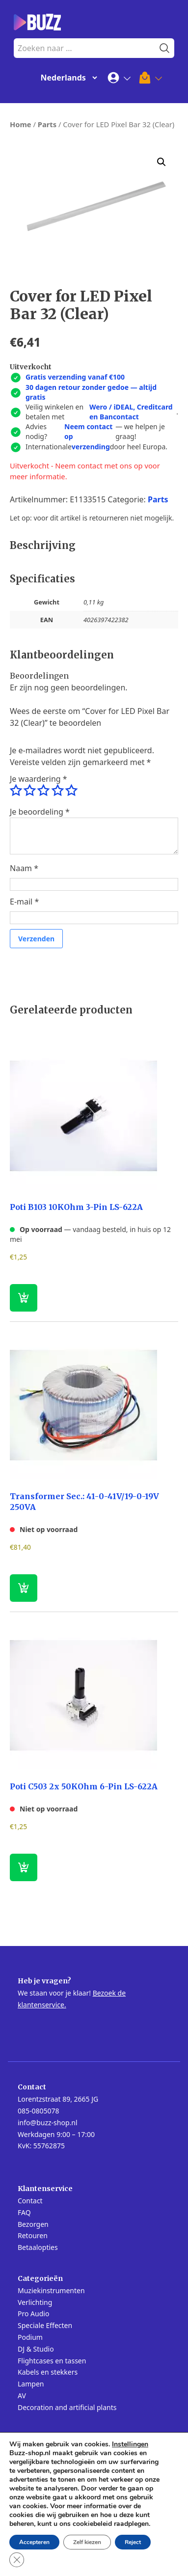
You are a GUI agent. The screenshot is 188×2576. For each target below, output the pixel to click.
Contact (30, 2200)
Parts (47, 124)
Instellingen (130, 2444)
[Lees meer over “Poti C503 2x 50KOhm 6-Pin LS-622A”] (23, 1867)
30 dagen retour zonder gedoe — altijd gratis (91, 392)
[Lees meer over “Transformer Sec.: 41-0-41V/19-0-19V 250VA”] (23, 1588)
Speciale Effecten (45, 2325)
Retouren (33, 2235)
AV (22, 2395)
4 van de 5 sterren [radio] (57, 790)
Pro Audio (33, 2313)
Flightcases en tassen (52, 2360)
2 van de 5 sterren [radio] (29, 790)
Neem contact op (88, 431)
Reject (133, 2542)
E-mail (24, 901)
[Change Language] (67, 77)
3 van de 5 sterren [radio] (43, 790)
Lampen (31, 2383)
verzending (91, 446)
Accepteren (34, 2542)
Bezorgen (33, 2224)
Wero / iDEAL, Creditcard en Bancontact (131, 411)
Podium (30, 2337)
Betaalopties (38, 2247)
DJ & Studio (36, 2349)
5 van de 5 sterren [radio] (71, 790)
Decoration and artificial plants (67, 2407)
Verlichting (35, 2302)
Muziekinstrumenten (51, 2290)
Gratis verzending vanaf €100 (75, 377)
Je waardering (38, 778)
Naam (24, 868)
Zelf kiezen (87, 2542)
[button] (161, 162)
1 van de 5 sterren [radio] (16, 790)
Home (20, 124)
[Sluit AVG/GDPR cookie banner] (16, 2559)
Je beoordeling (40, 811)
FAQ (24, 2212)
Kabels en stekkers (48, 2372)
